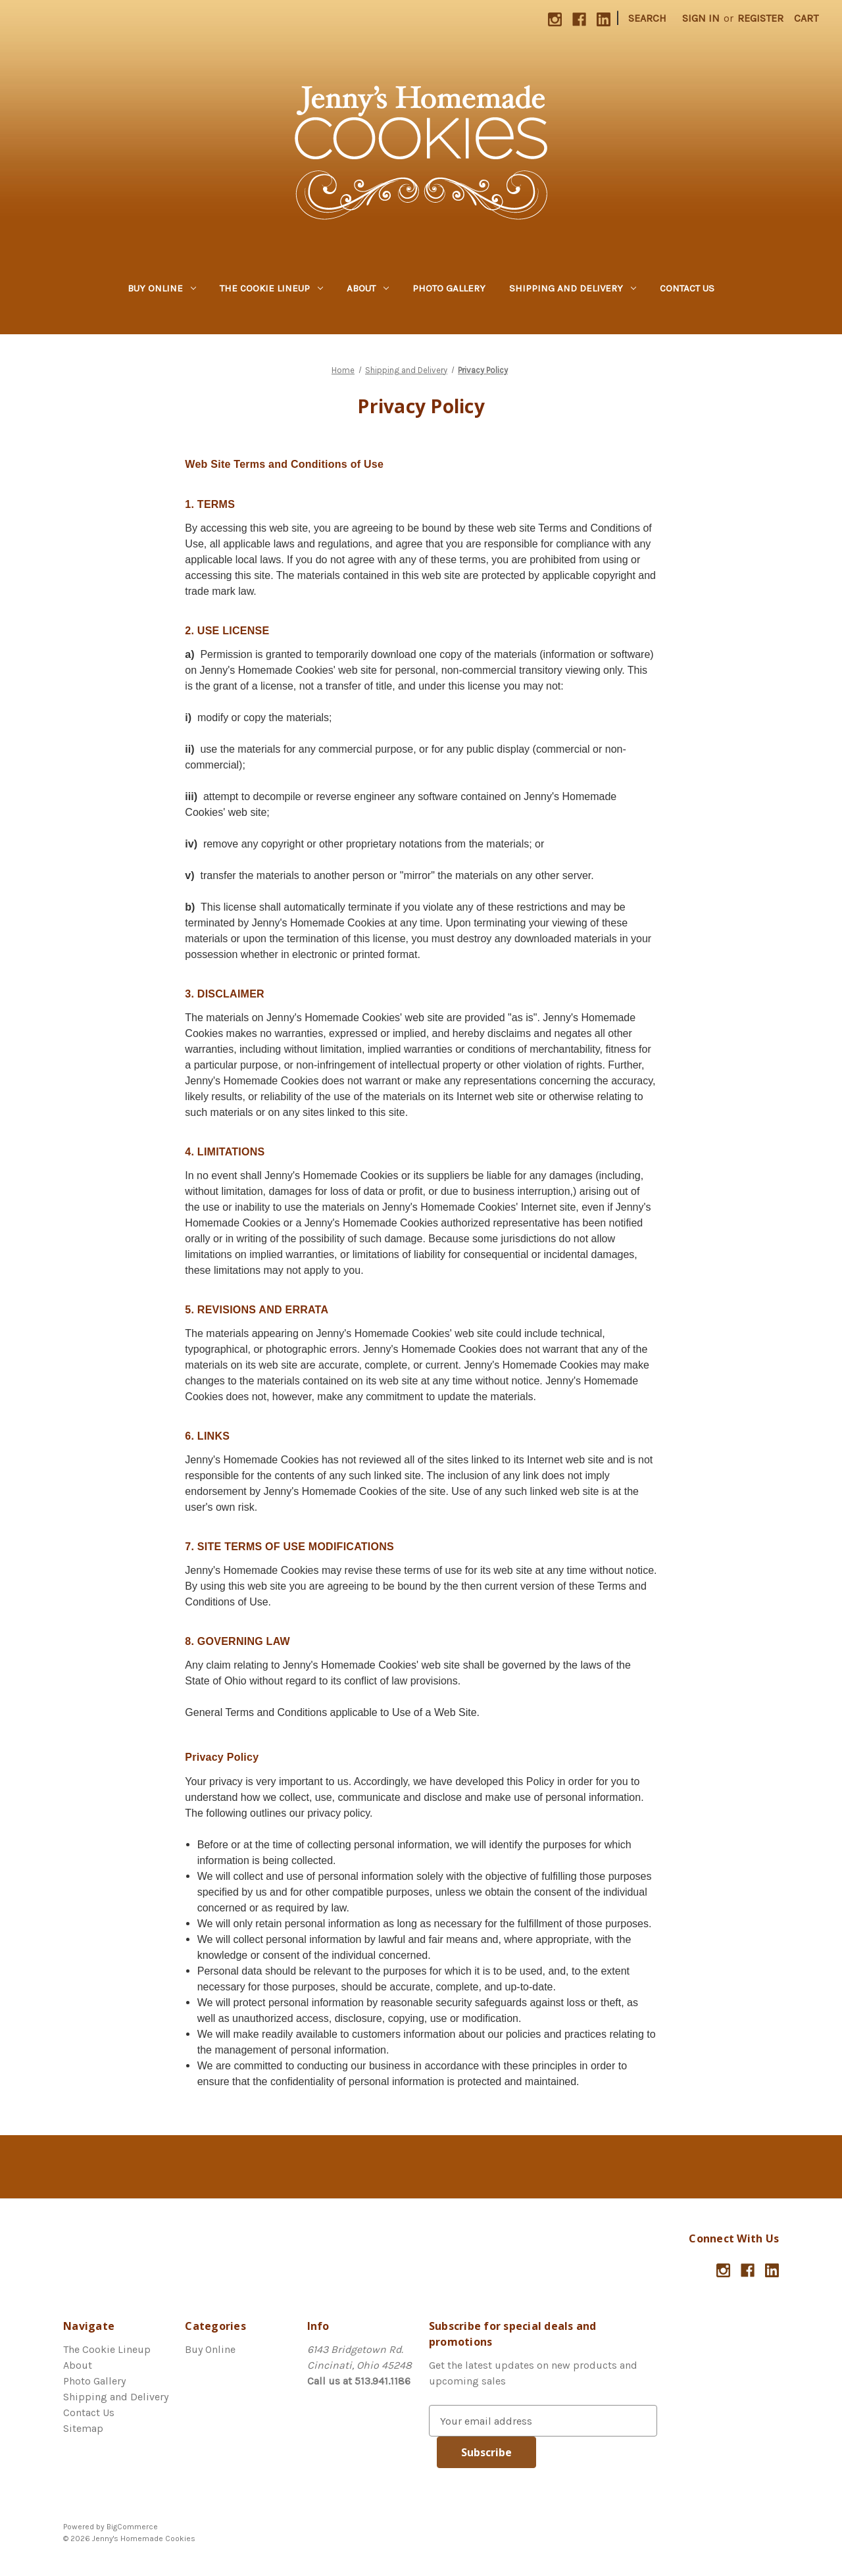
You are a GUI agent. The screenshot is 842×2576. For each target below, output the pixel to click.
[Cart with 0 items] (806, 18)
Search (647, 18)
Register (760, 18)
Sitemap (83, 2428)
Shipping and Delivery (572, 288)
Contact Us (687, 288)
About (368, 288)
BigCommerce (132, 2526)
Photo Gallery (448, 288)
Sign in (701, 18)
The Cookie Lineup (271, 288)
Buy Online (162, 288)
